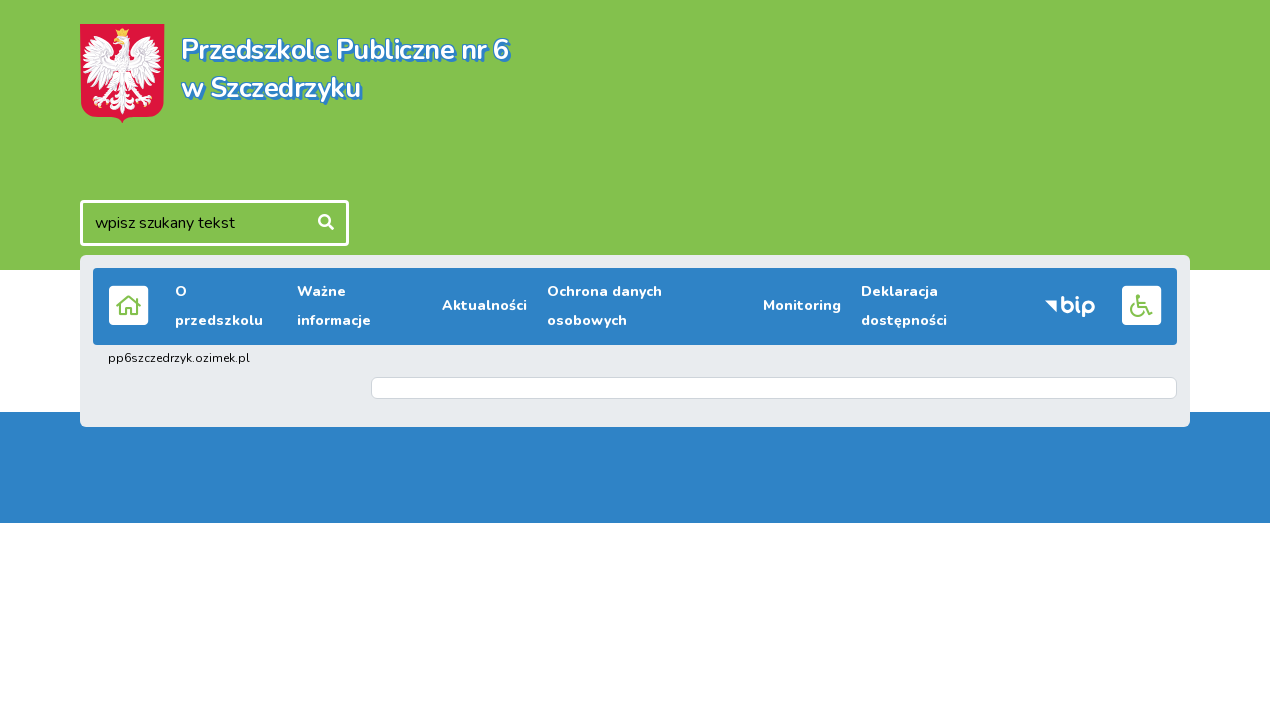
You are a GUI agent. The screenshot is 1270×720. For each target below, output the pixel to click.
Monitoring (802, 305)
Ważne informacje (334, 306)
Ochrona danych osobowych (604, 306)
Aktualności (484, 305)
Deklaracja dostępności (904, 306)
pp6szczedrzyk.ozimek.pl (179, 358)
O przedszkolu (219, 306)
